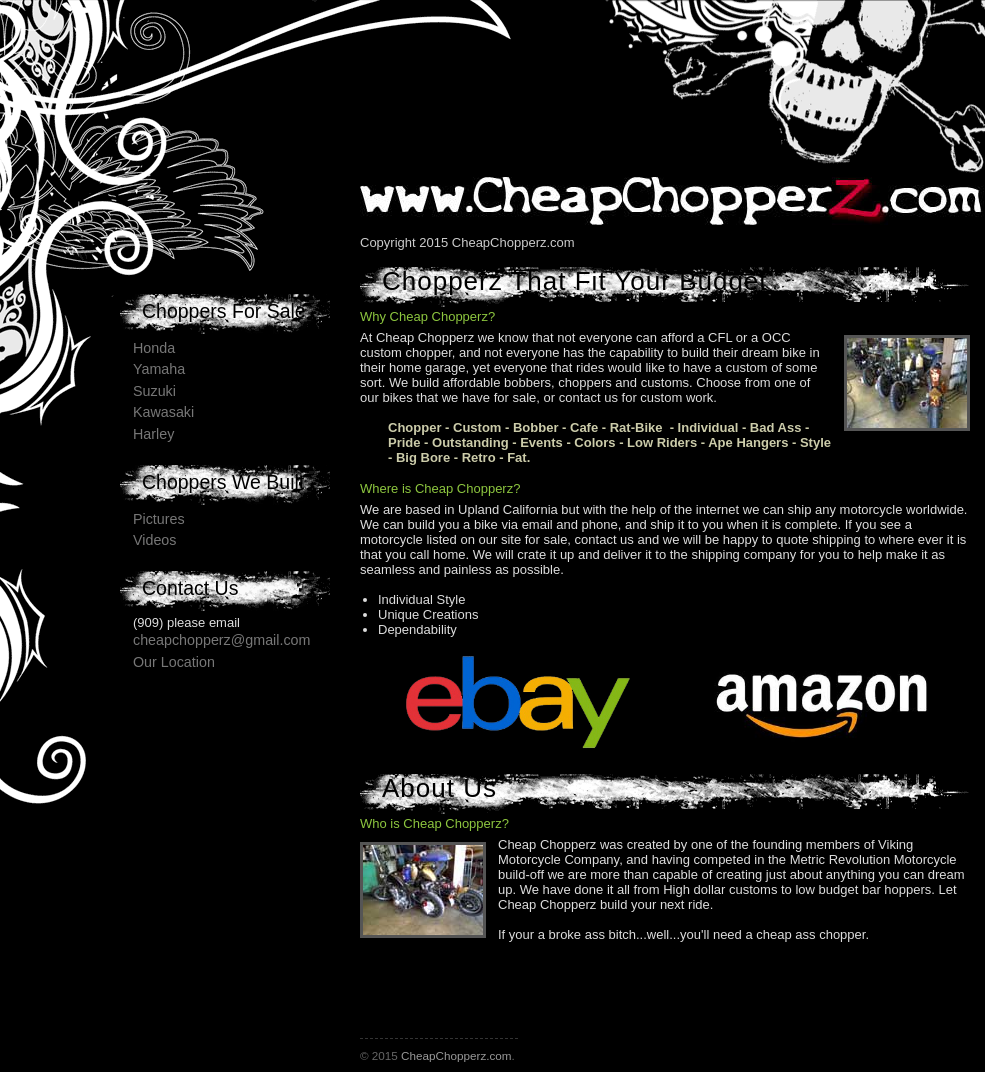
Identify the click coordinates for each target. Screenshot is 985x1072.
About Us (439, 788)
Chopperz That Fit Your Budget (575, 281)
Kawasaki (163, 412)
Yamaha (159, 369)
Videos (154, 540)
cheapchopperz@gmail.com (221, 640)
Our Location (174, 662)
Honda (154, 348)
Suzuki (154, 391)
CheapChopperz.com (456, 1055)
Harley (153, 434)
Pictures (159, 519)
